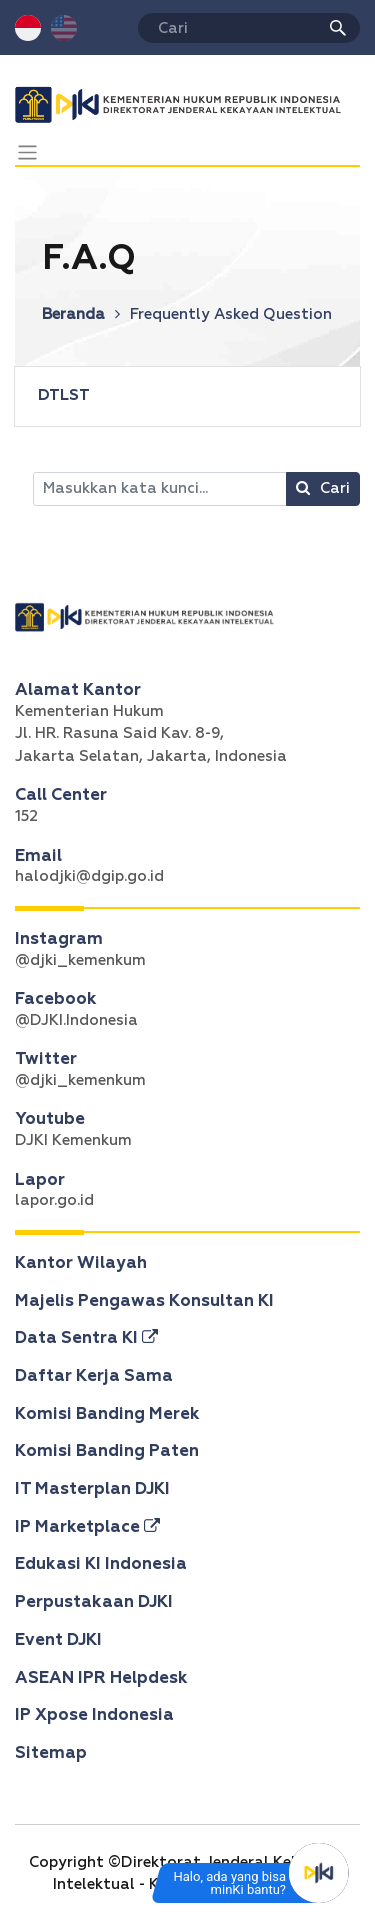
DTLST (64, 395)
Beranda (81, 314)
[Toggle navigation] (27, 152)
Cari (323, 488)
